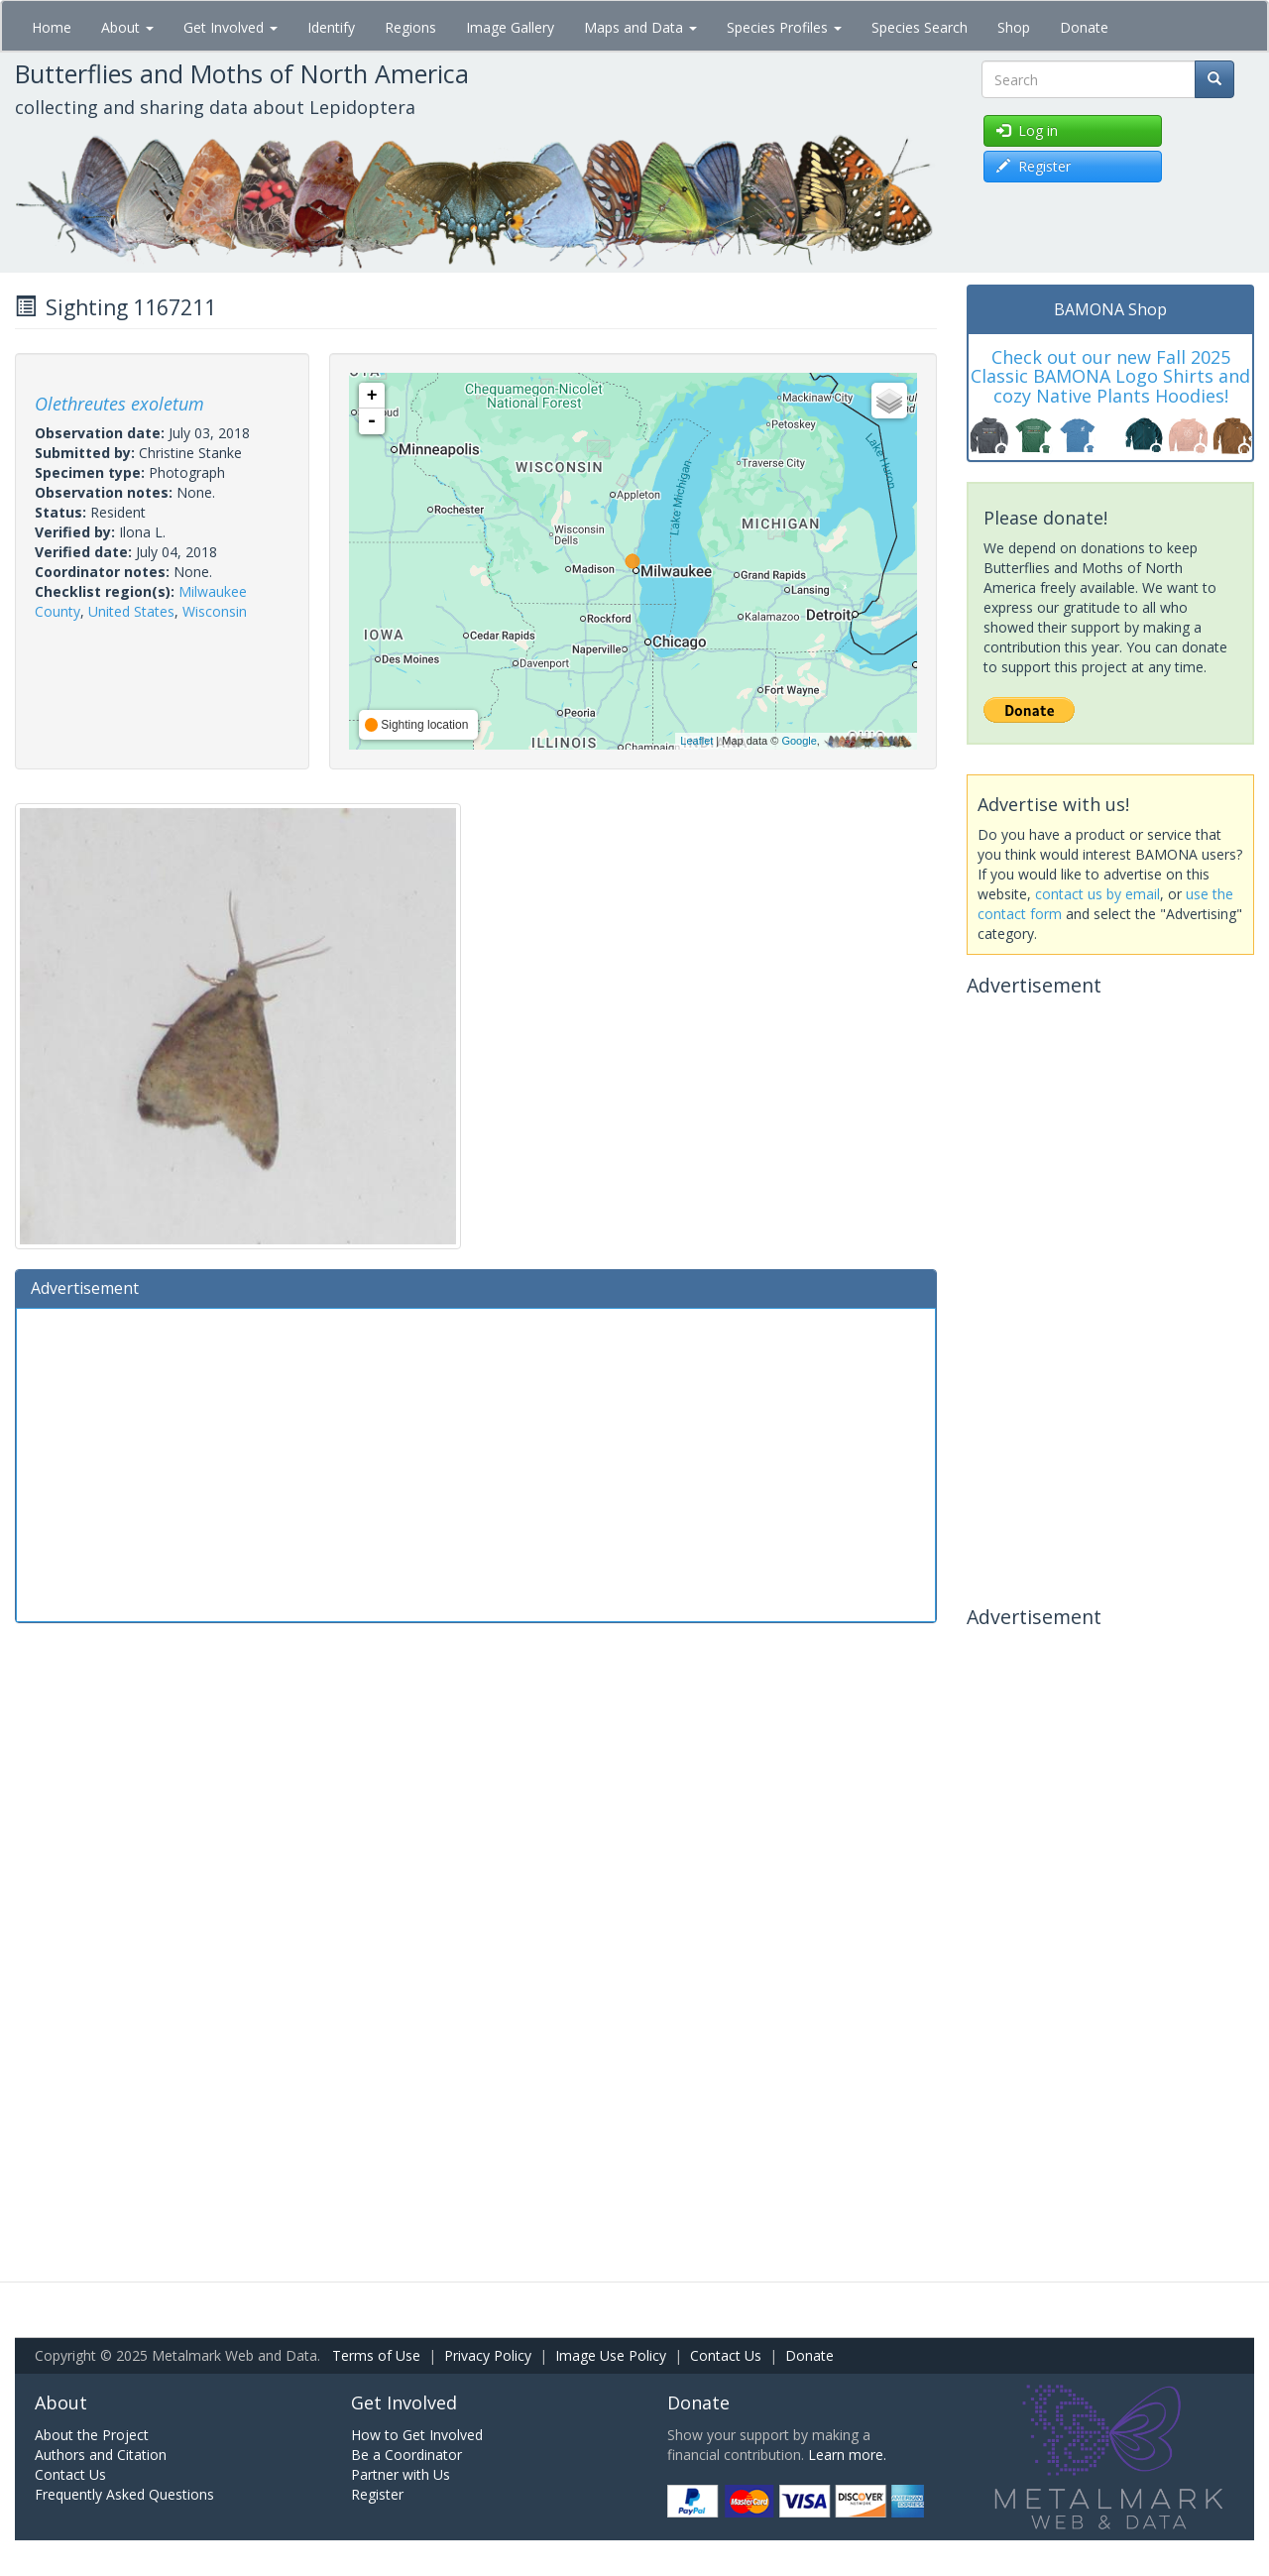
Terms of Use (376, 2355)
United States (131, 611)
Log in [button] (1027, 130)
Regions (410, 27)
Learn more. (847, 2454)
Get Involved (230, 27)
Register (377, 2494)
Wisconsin (214, 611)
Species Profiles (784, 27)
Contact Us (725, 2355)
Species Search (919, 27)
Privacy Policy (487, 2355)
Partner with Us (400, 2474)
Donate (1084, 27)
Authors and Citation (101, 2454)
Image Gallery (510, 27)
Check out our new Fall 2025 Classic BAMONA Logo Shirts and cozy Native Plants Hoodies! (1110, 377)
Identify (331, 27)
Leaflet (696, 741)
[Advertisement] (476, 1462)
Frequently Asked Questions (124, 2494)
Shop (1013, 27)
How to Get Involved (417, 2434)
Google (798, 741)
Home (51, 27)
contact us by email (1097, 893)
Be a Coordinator (406, 2454)
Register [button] (1033, 166)
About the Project (92, 2434)
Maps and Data (640, 27)
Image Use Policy (610, 2355)
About (127, 27)
